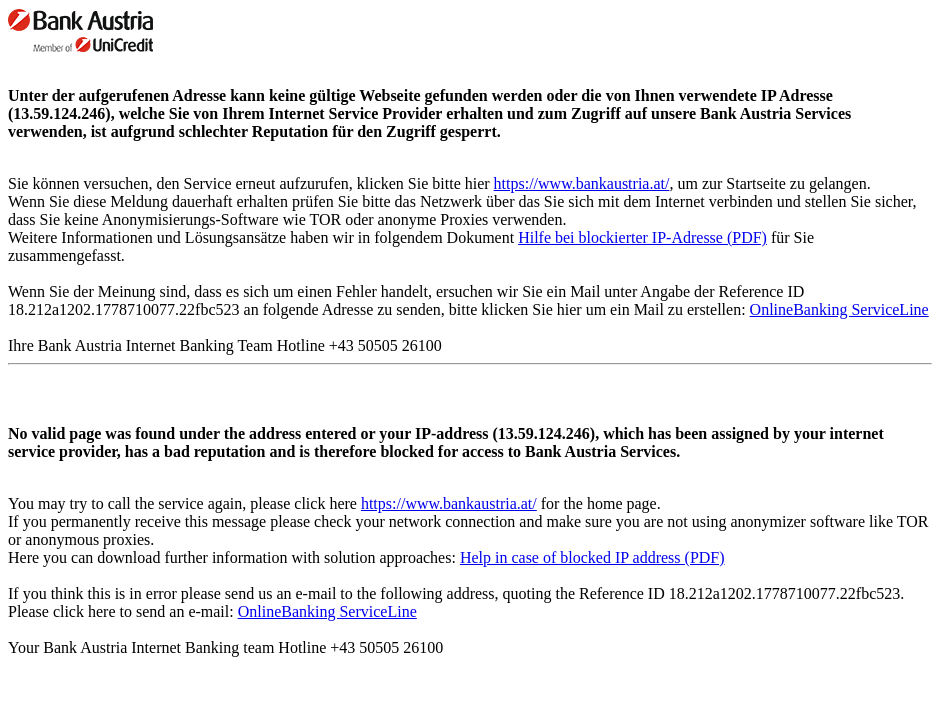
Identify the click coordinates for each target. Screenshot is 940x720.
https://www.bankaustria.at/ (582, 183)
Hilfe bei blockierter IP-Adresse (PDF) (642, 237)
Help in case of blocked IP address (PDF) (592, 557)
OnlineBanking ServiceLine (839, 309)
